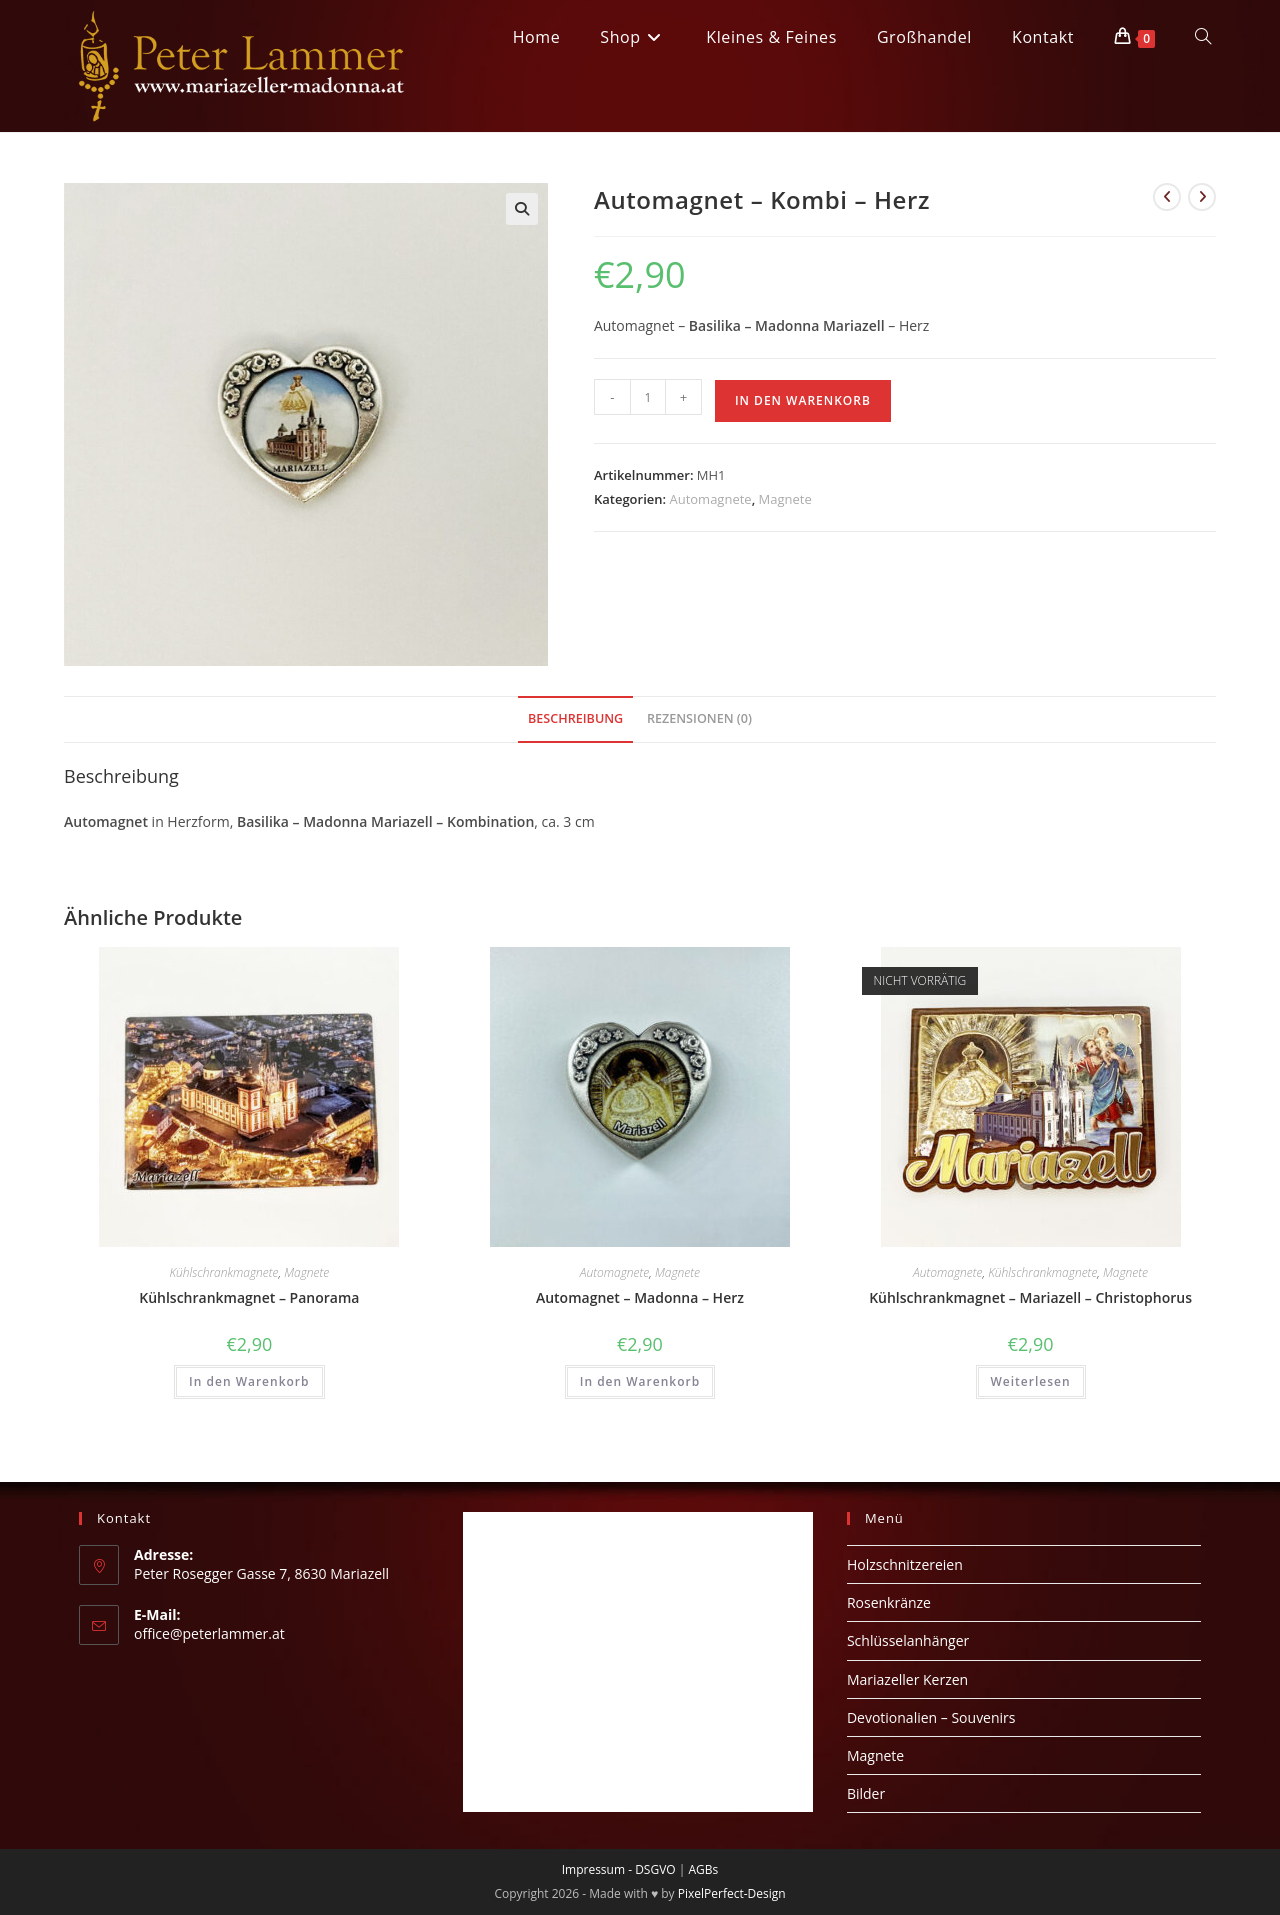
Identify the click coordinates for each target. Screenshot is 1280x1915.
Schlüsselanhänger (908, 1640)
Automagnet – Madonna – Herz (640, 1297)
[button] (522, 209)
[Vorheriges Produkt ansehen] (1167, 197)
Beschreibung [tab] (575, 718)
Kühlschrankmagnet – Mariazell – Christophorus (1030, 1297)
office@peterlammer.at (209, 1633)
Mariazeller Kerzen (907, 1679)
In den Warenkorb (803, 400)
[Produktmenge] (648, 397)
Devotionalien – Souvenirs (931, 1717)
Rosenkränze (889, 1602)
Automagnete (710, 499)
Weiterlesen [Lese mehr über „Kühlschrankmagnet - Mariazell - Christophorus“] (1031, 1381)
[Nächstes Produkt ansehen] (1202, 197)
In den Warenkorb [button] (249, 1381)
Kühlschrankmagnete (223, 1272)
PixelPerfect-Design (732, 1893)
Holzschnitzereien (905, 1564)
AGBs (703, 1869)
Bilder (866, 1793)
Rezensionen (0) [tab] (699, 718)
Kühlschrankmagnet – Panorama (249, 1297)
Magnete (785, 499)
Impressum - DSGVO (619, 1869)
